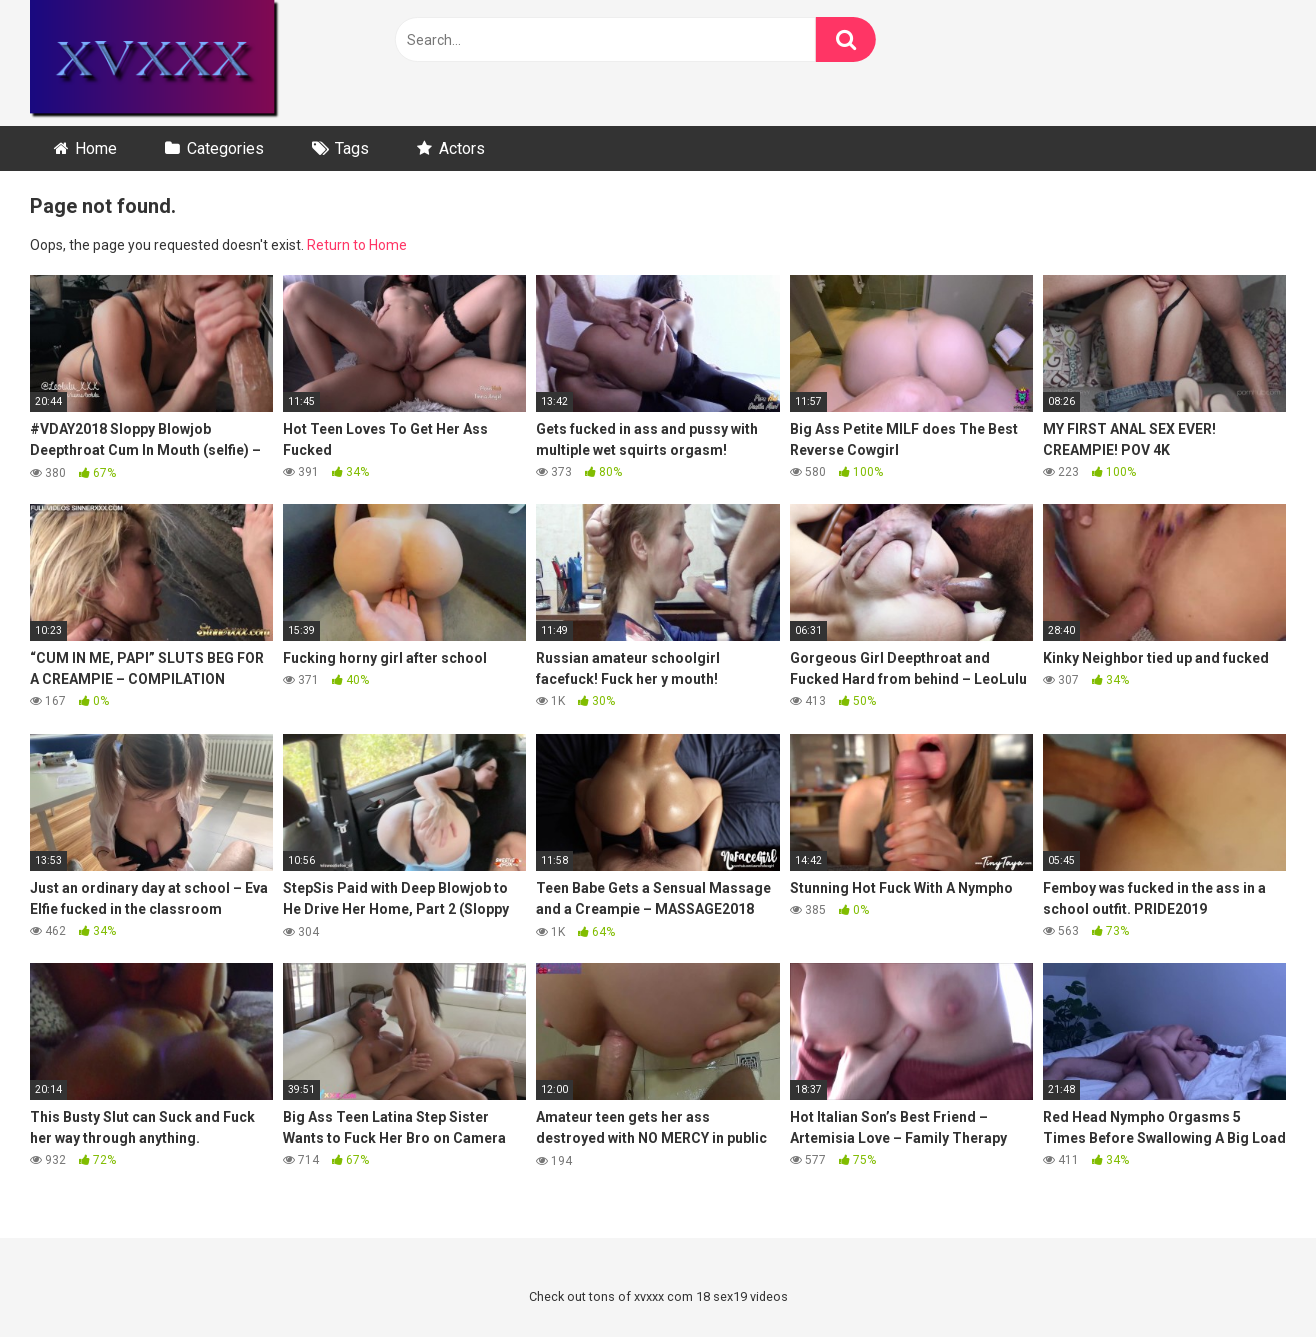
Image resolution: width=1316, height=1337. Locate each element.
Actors (462, 148)
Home (96, 148)
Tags (352, 148)
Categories (225, 148)
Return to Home (357, 245)
